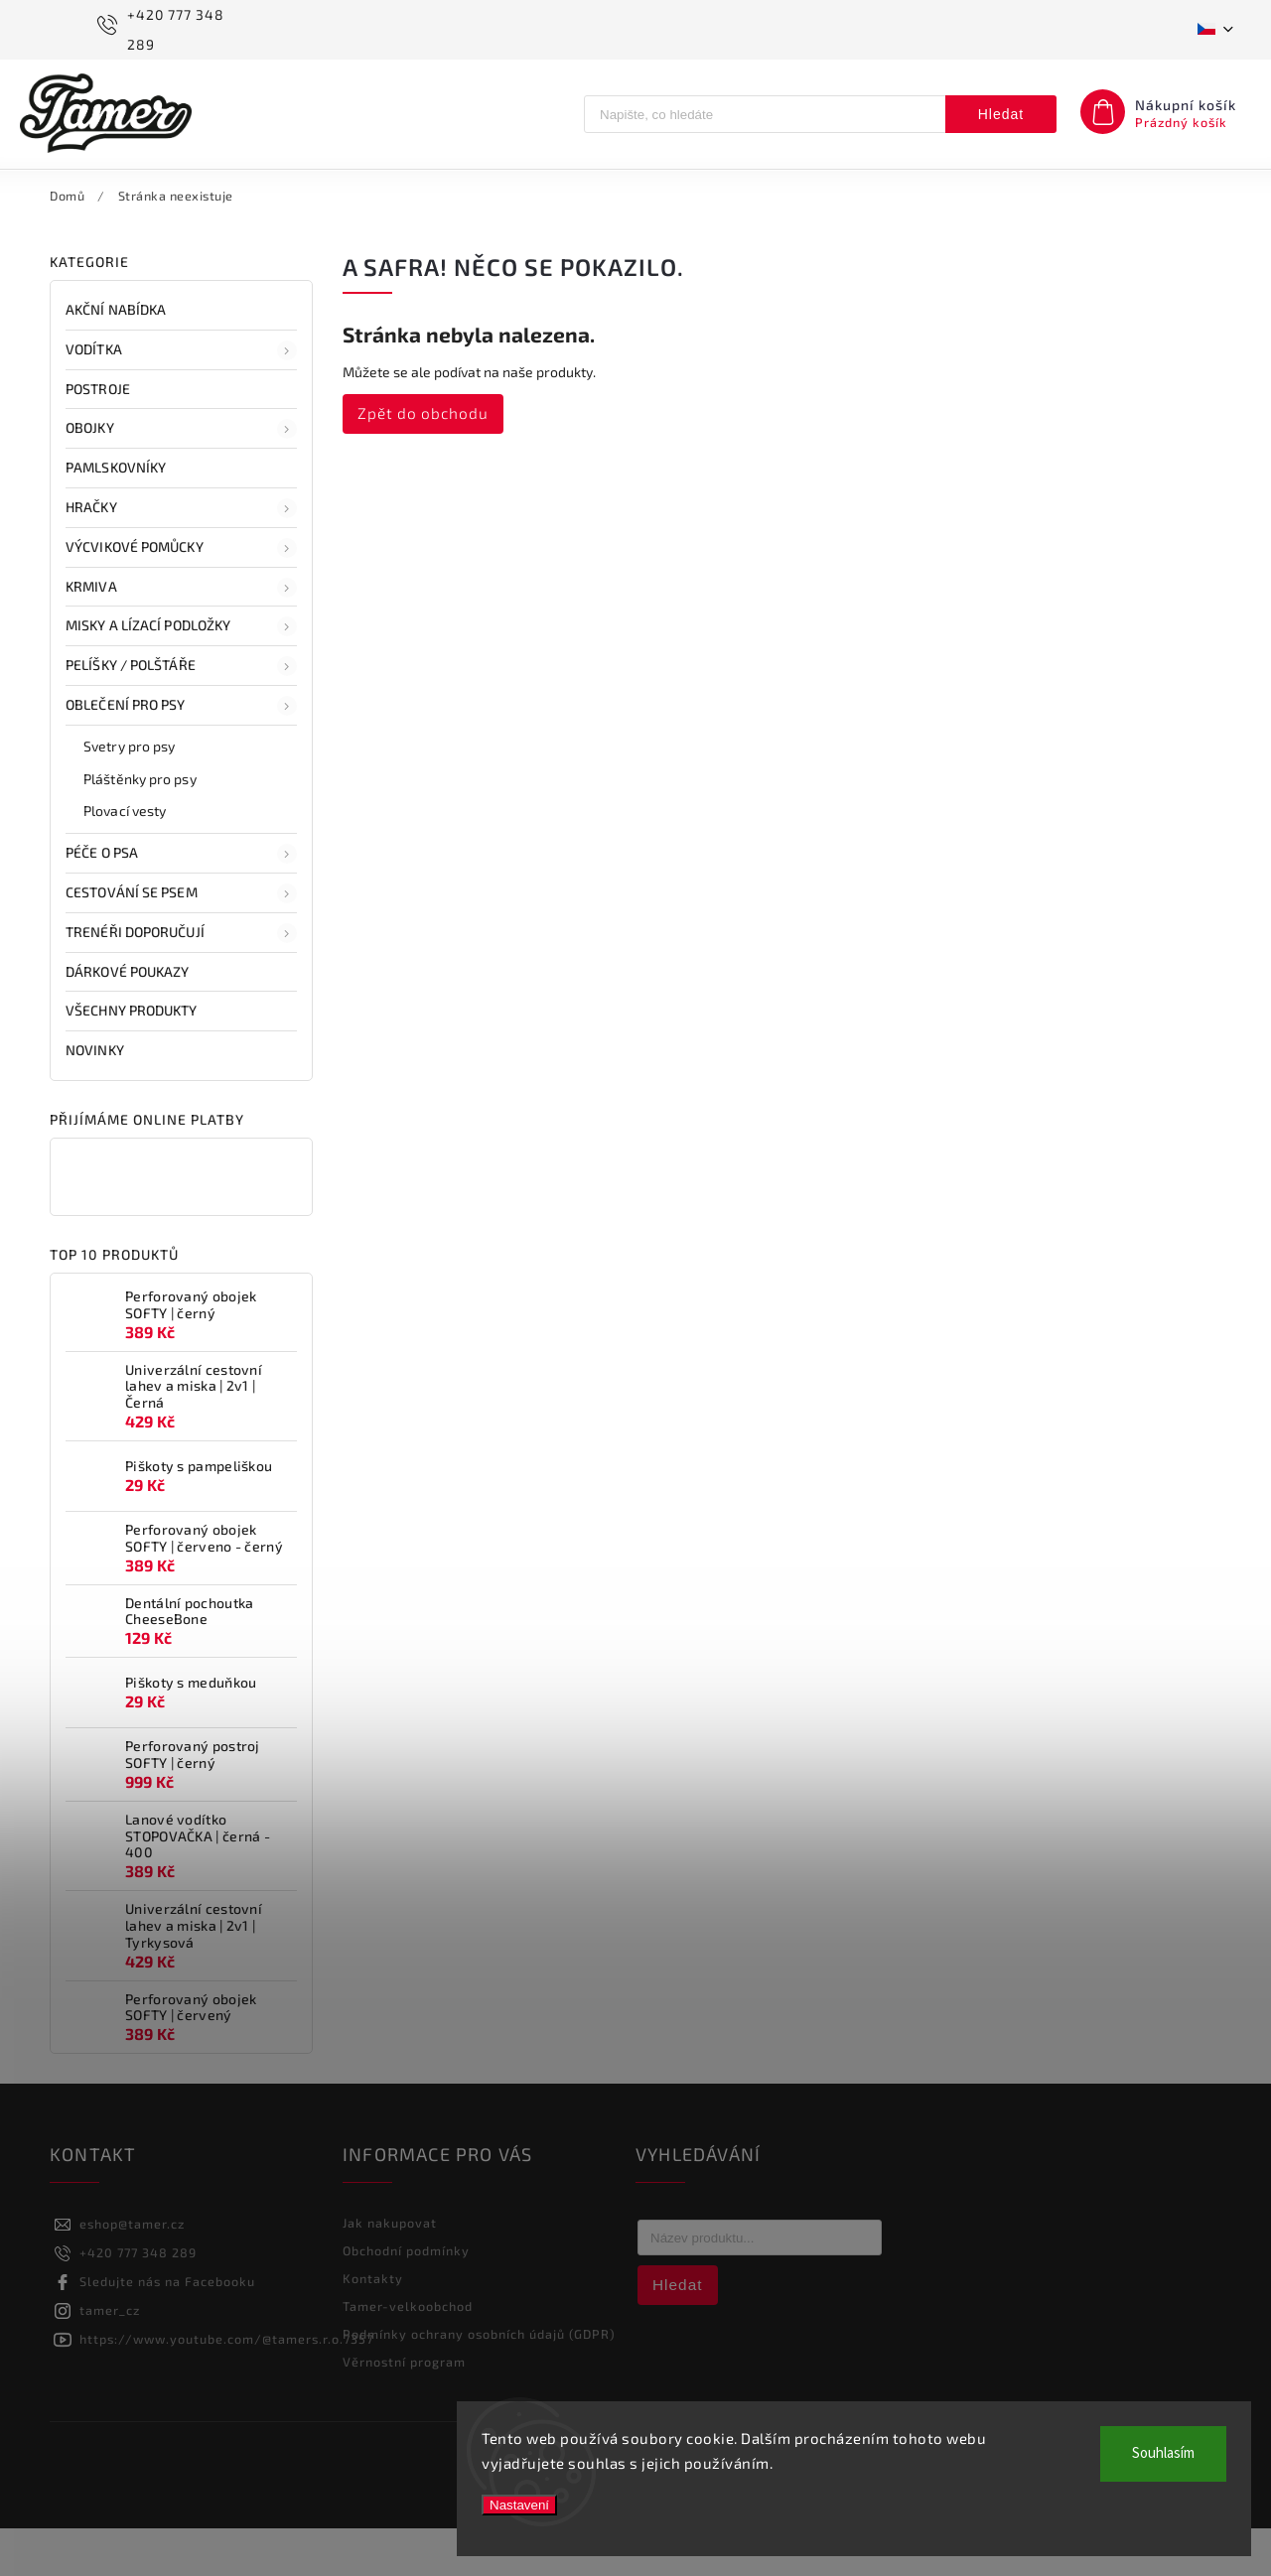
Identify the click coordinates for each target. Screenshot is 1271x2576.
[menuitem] (68, 193)
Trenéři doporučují (181, 981)
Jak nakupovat (390, 2270)
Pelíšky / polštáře (181, 714)
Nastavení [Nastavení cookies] (519, 2505)
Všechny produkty (133, 1057)
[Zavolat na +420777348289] (170, 30)
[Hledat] (765, 114)
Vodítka (181, 398)
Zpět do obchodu (423, 461)
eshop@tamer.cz (132, 2271)
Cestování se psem (181, 941)
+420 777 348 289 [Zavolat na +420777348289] (138, 2300)
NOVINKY (96, 1097)
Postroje (99, 436)
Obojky (181, 476)
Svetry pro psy (129, 793)
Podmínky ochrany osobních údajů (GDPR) (479, 2381)
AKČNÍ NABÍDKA (117, 356)
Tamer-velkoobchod (408, 2354)
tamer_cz (109, 2358)
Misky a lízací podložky (181, 674)
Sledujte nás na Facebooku (167, 2329)
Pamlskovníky (117, 514)
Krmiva (181, 635)
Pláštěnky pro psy (140, 826)
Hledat (1001, 114)
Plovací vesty (124, 858)
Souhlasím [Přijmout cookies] (1163, 2453)
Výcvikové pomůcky (181, 596)
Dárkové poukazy (129, 1019)
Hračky (181, 556)
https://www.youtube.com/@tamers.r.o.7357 (226, 2386)
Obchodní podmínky (406, 2298)
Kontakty (373, 2326)
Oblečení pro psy (181, 753)
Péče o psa (181, 901)
